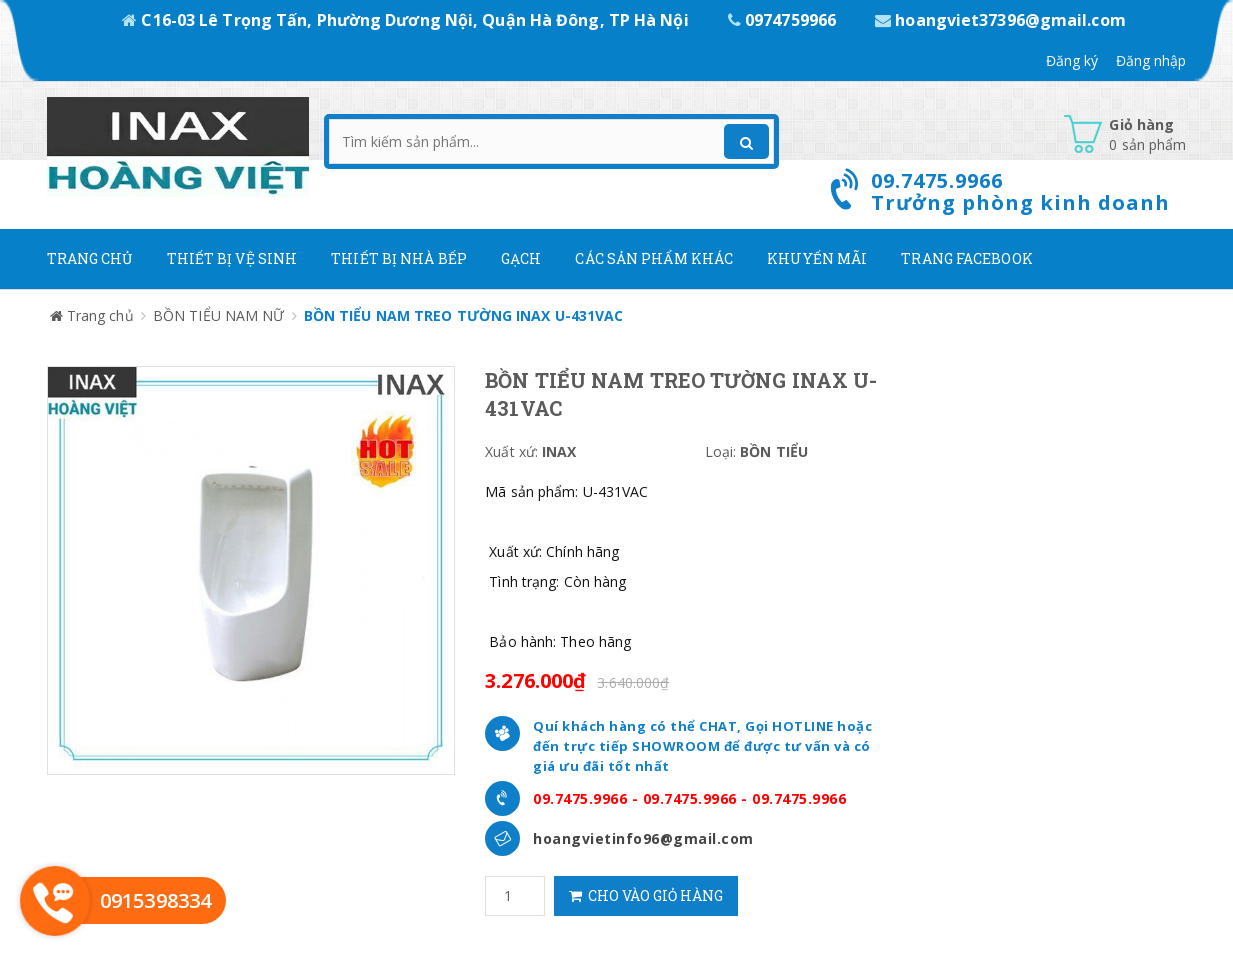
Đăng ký (1072, 60)
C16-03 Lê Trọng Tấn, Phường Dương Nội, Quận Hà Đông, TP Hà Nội (407, 20)
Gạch (521, 258)
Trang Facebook (966, 258)
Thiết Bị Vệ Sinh (232, 258)
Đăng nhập (1151, 60)
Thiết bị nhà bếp (399, 258)
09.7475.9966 (580, 798)
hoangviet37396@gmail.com (1000, 20)
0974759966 (784, 20)
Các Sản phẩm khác (654, 258)
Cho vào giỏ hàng (646, 895)
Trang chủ (90, 258)
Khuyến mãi (817, 258)
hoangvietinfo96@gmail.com (643, 838)
